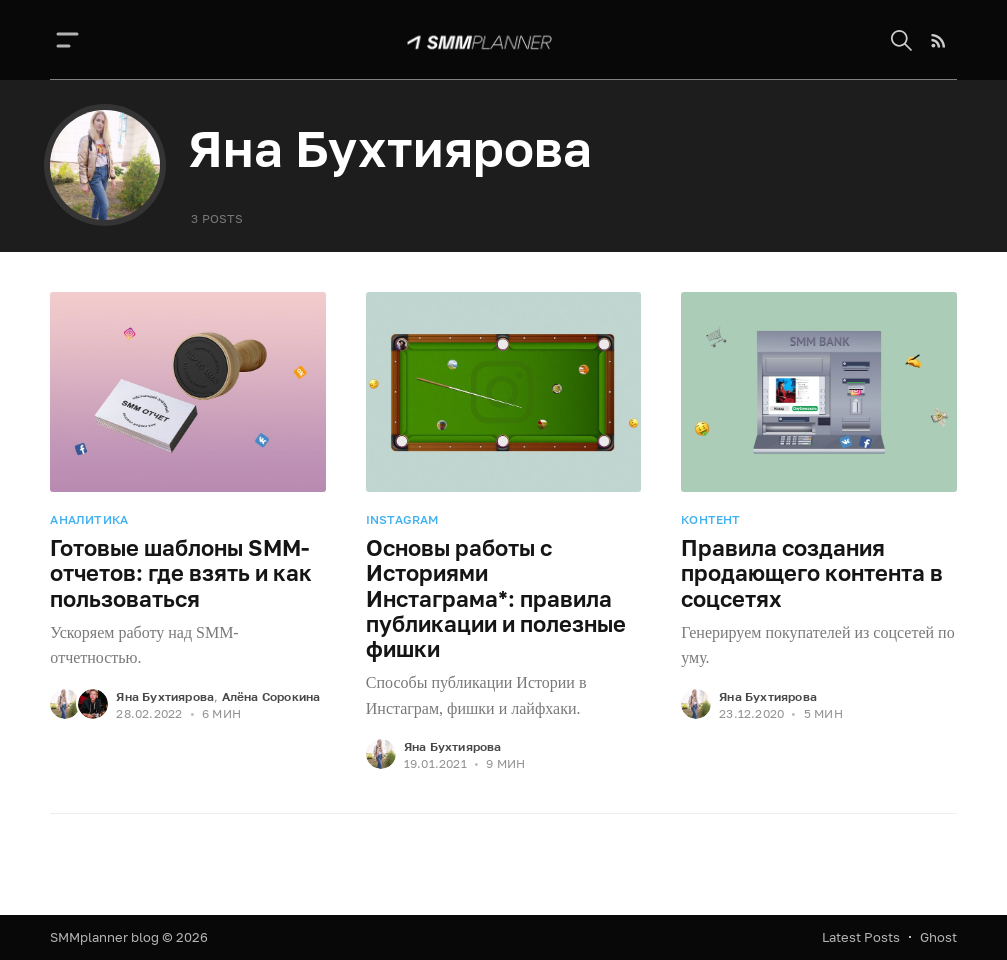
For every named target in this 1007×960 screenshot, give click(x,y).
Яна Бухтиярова (165, 696)
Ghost (938, 937)
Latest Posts (861, 937)
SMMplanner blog (104, 937)
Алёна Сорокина (271, 696)
